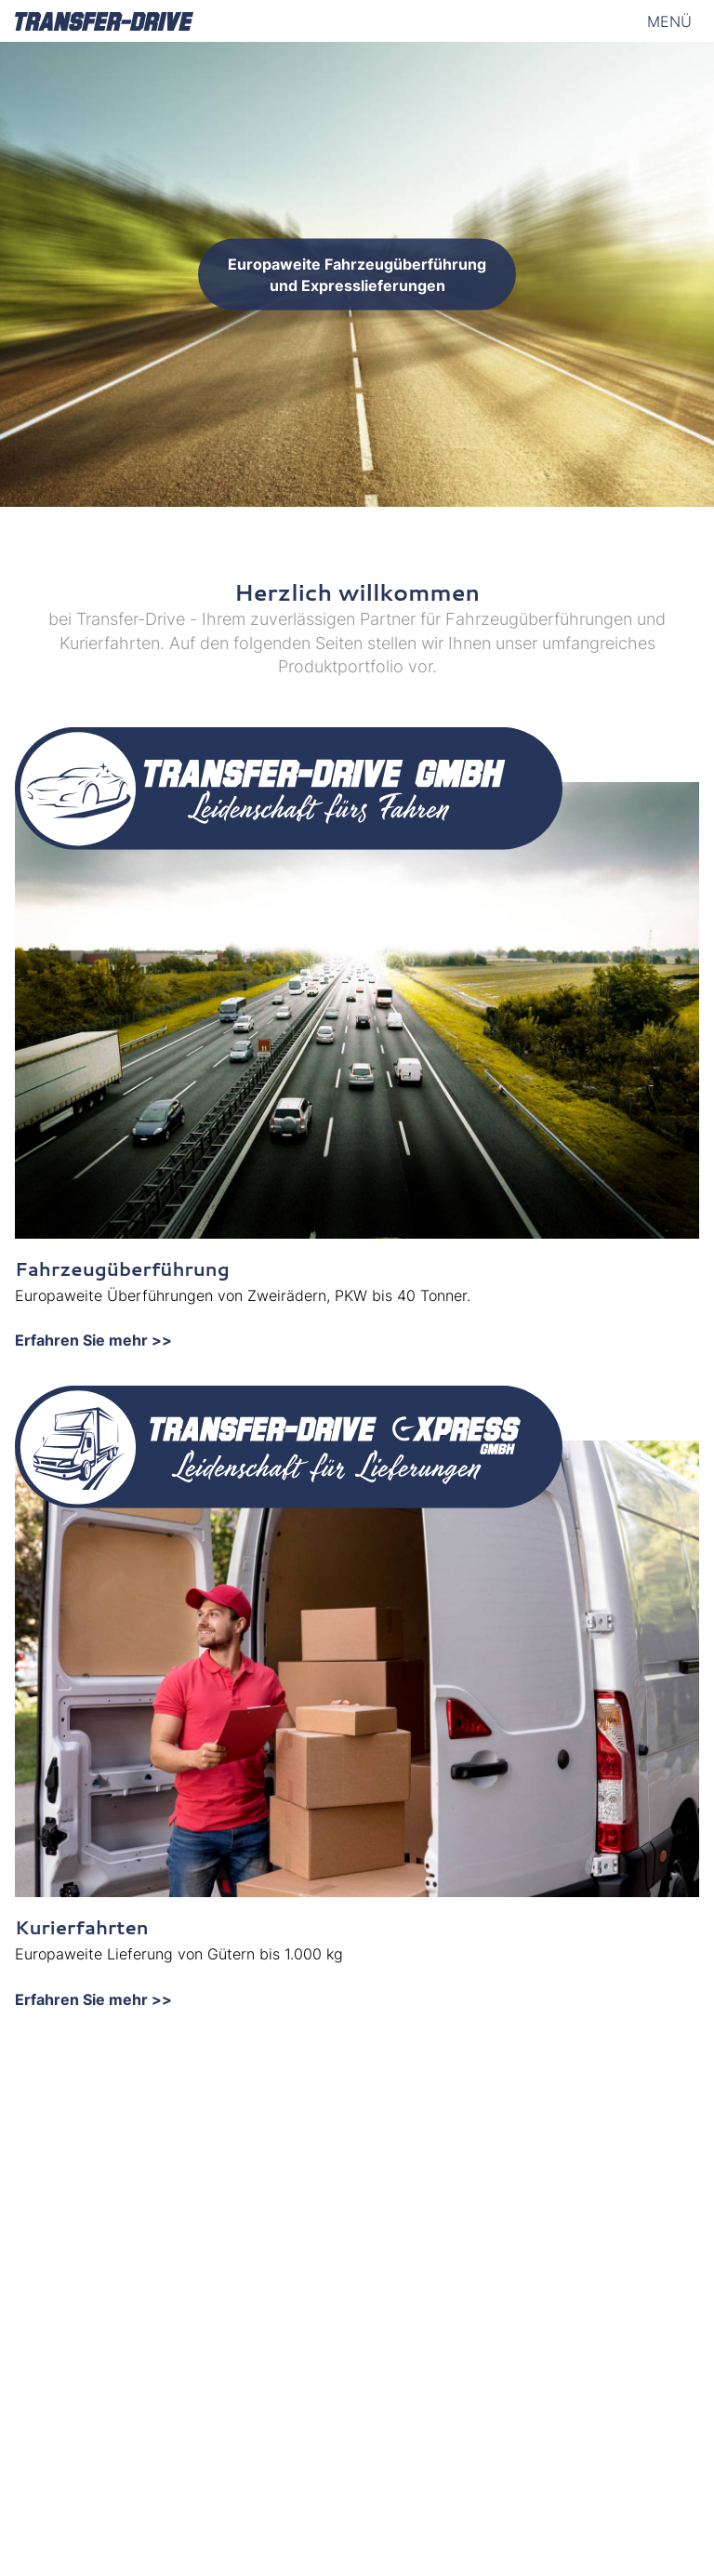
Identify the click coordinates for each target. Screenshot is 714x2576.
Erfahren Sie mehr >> (93, 1340)
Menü (669, 21)
